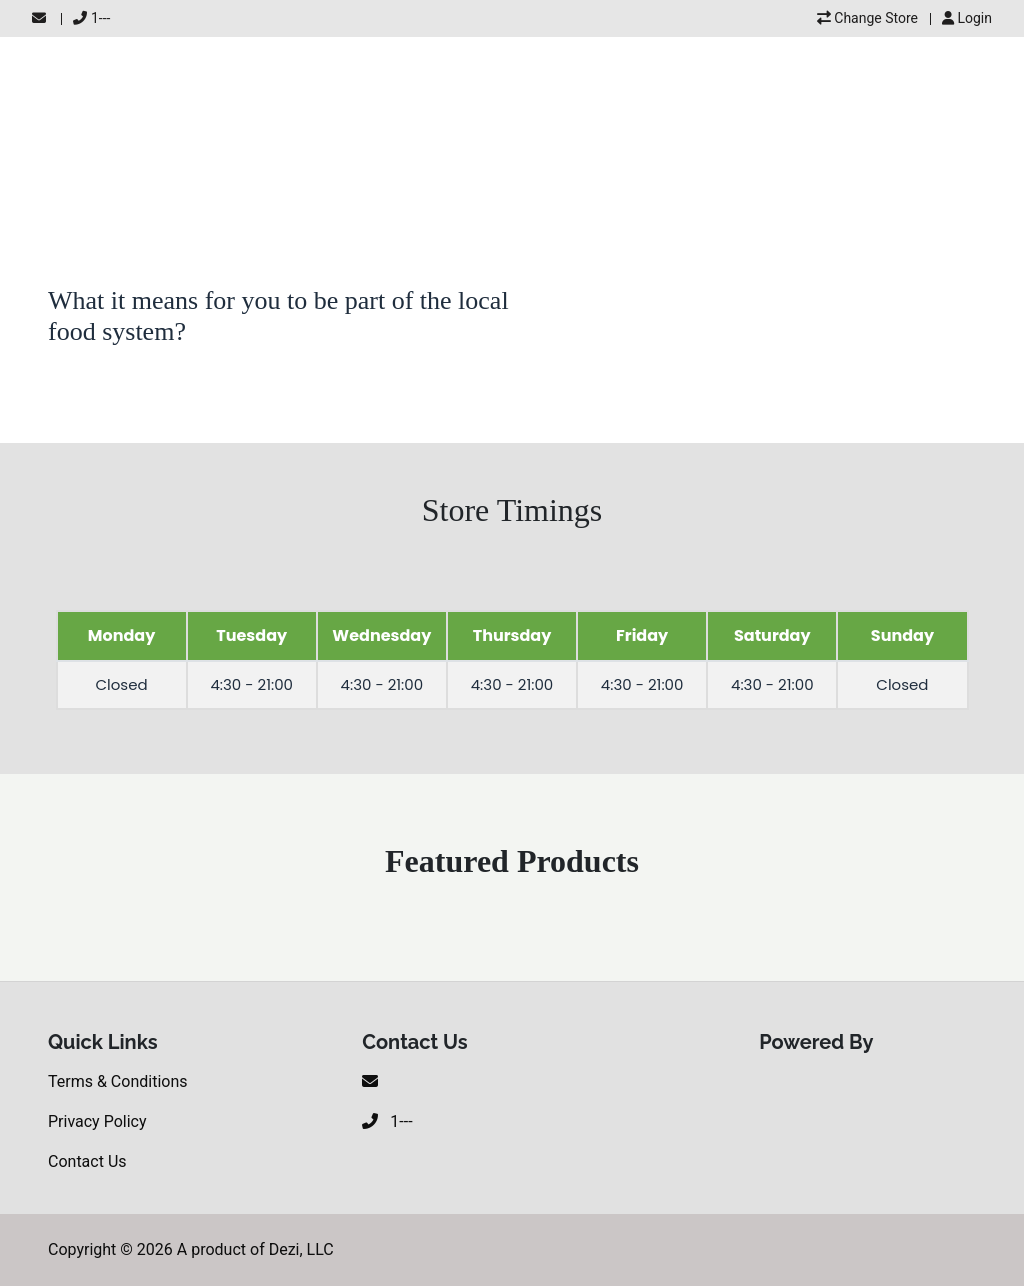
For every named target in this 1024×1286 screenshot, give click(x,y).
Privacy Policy (97, 1121)
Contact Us (87, 1161)
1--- (91, 18)
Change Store (867, 18)
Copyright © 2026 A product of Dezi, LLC (191, 1249)
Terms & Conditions (118, 1081)
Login (967, 18)
